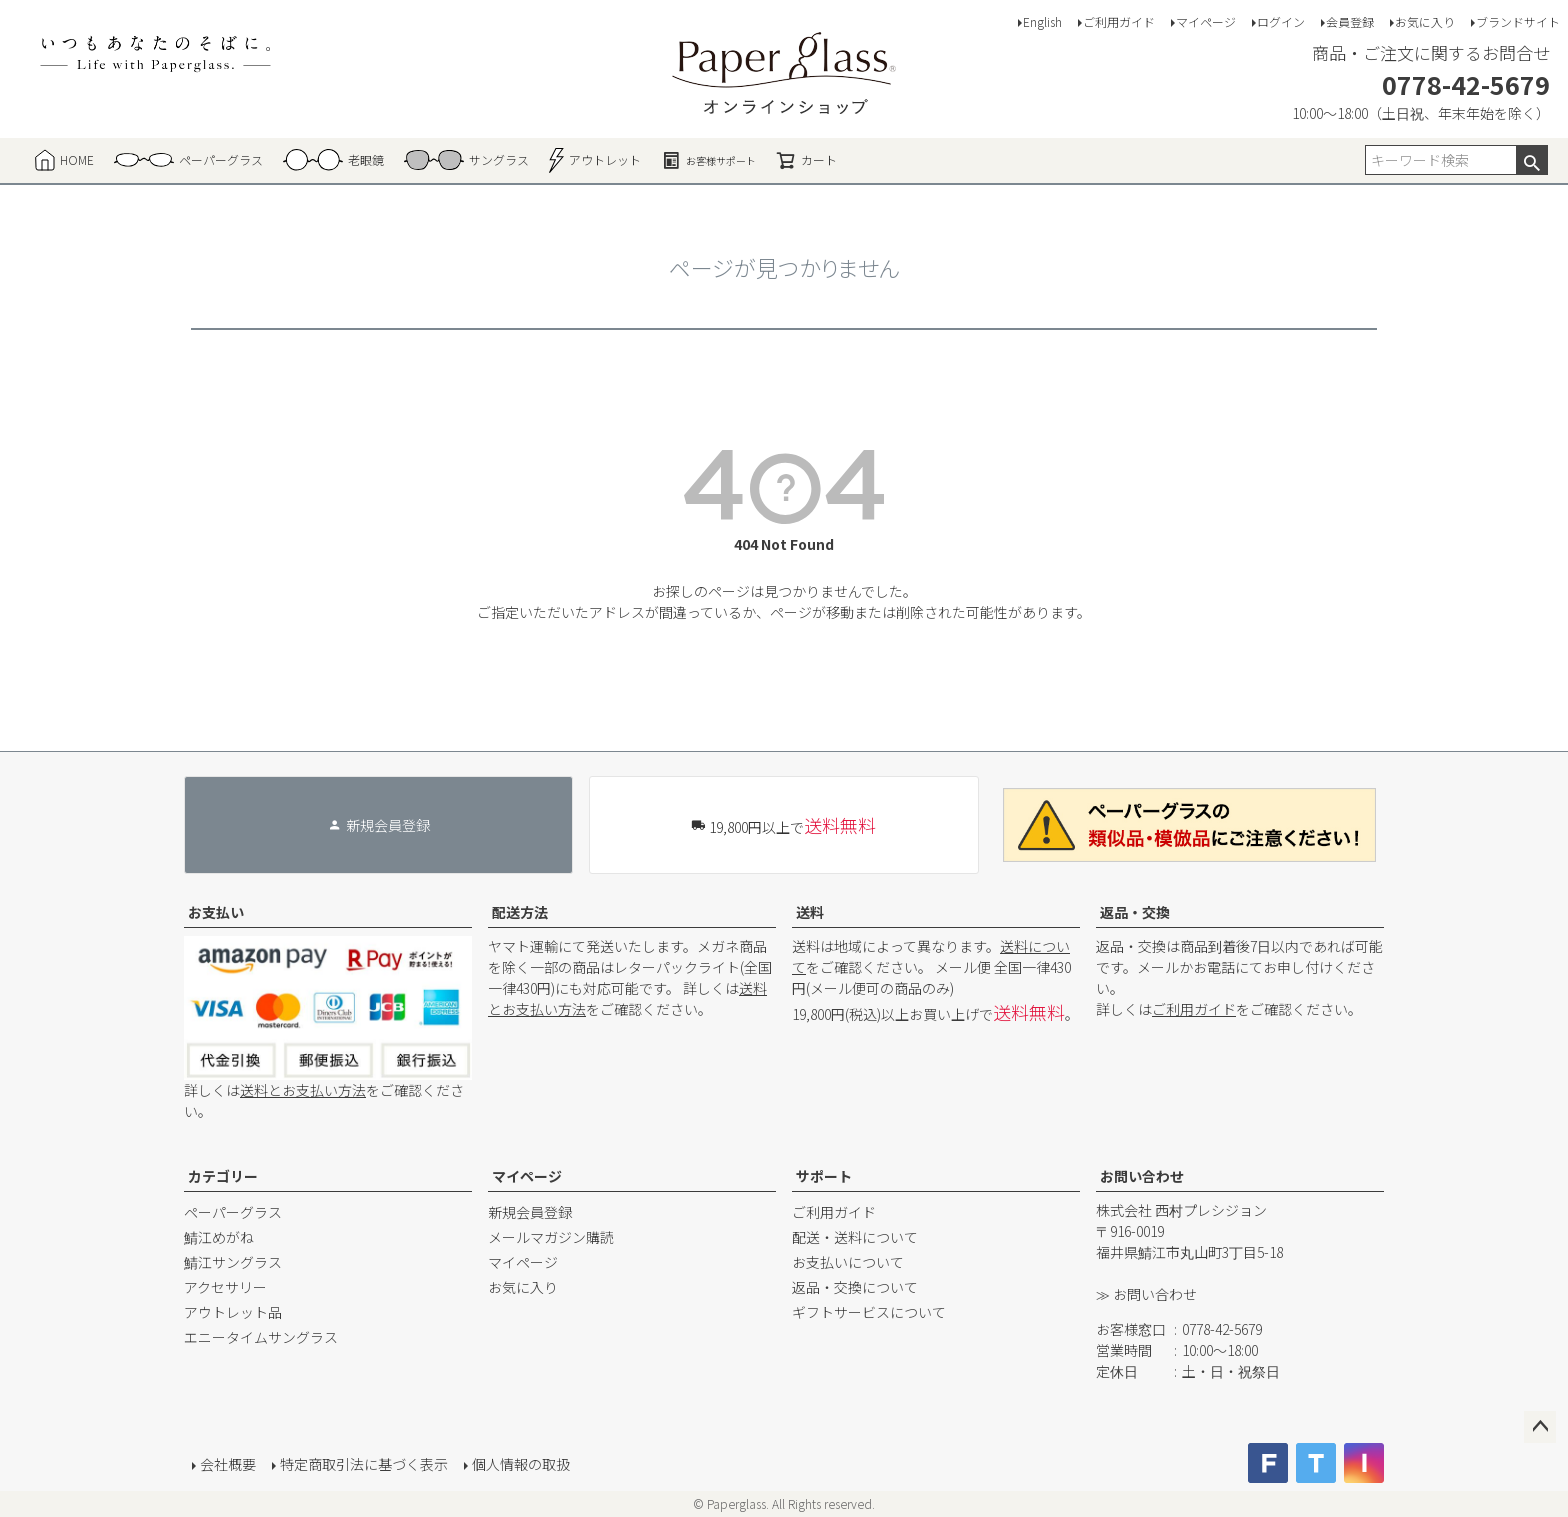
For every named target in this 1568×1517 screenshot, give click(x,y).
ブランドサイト (1518, 21)
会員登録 (1350, 21)
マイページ (1206, 21)
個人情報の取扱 (521, 1464)
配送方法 (520, 912)
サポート (824, 1176)
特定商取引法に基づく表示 (364, 1464)
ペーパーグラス (233, 1212)
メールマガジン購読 (551, 1237)
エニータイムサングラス (261, 1337)
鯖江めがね (219, 1237)
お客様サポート (708, 160)
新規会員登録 (530, 1212)
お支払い (216, 912)
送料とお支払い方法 (303, 1090)
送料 (810, 912)
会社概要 (228, 1464)
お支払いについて (848, 1262)
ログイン (1281, 21)
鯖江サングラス (233, 1262)
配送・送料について (855, 1237)
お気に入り (1425, 21)
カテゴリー (223, 1176)
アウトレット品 (233, 1312)
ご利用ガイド (1119, 21)
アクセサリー (225, 1287)
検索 (1531, 160)
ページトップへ (1540, 1427)
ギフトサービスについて (869, 1312)
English (1042, 21)
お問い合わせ (1142, 1176)
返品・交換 (1135, 912)
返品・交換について (855, 1287)
